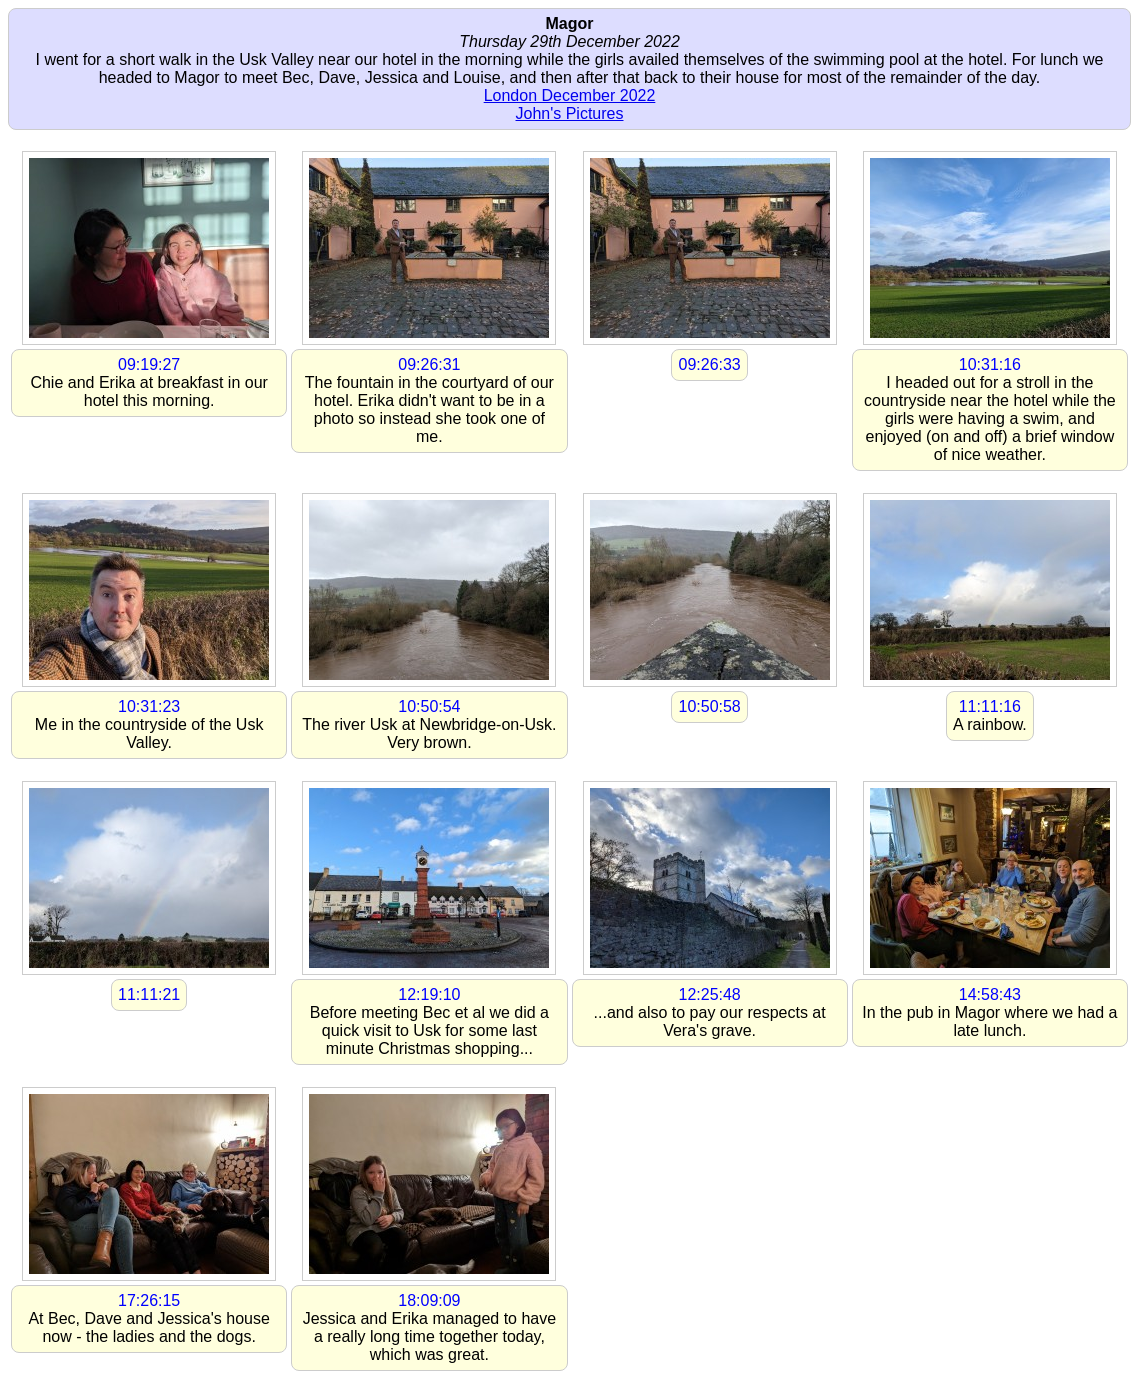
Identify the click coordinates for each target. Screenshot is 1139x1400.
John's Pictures (570, 113)
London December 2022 (570, 95)
